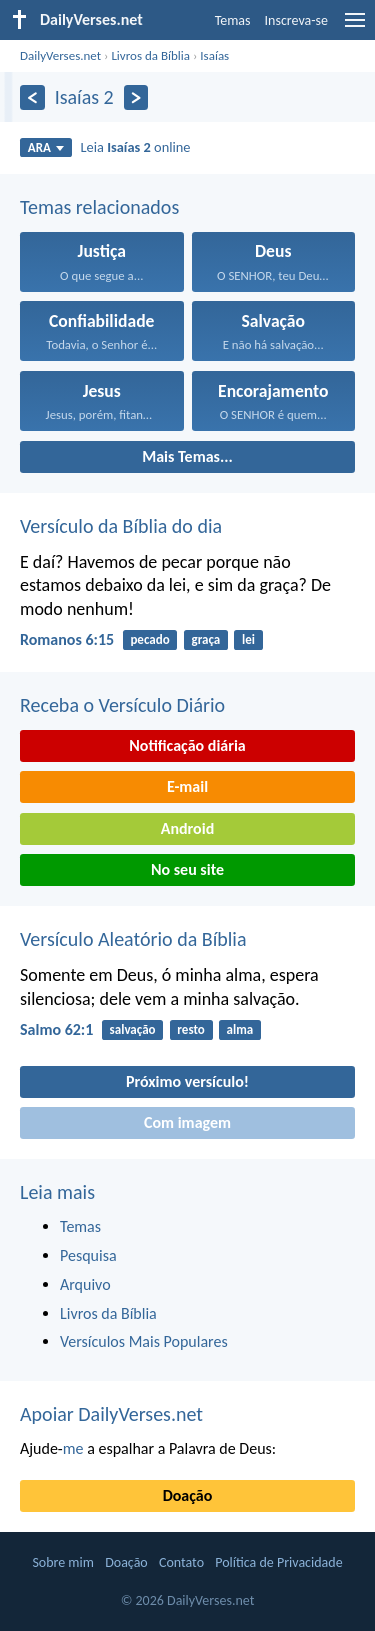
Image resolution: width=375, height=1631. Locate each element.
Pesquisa (88, 1255)
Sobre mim (63, 1562)
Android (187, 828)
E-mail (187, 786)
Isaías (214, 55)
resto (190, 1029)
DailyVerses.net (60, 55)
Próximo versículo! (187, 1081)
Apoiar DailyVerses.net (111, 1414)
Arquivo (85, 1284)
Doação (188, 1495)
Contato (181, 1562)
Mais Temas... (187, 456)
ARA (46, 147)
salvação (133, 1029)
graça (205, 639)
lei (248, 639)
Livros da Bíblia (150, 55)
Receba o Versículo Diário (122, 705)
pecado (149, 639)
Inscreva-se (296, 20)
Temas (233, 20)
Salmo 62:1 (56, 1029)
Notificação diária (187, 745)
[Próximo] (136, 97)
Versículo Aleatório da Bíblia (133, 939)
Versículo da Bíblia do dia (121, 526)
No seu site (187, 869)
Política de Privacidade (278, 1562)
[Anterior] (32, 97)
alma (240, 1029)
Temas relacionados (99, 207)
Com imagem (187, 1122)
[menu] (355, 27)
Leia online (136, 147)
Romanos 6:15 (67, 639)
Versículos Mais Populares (144, 1341)
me (73, 1448)
